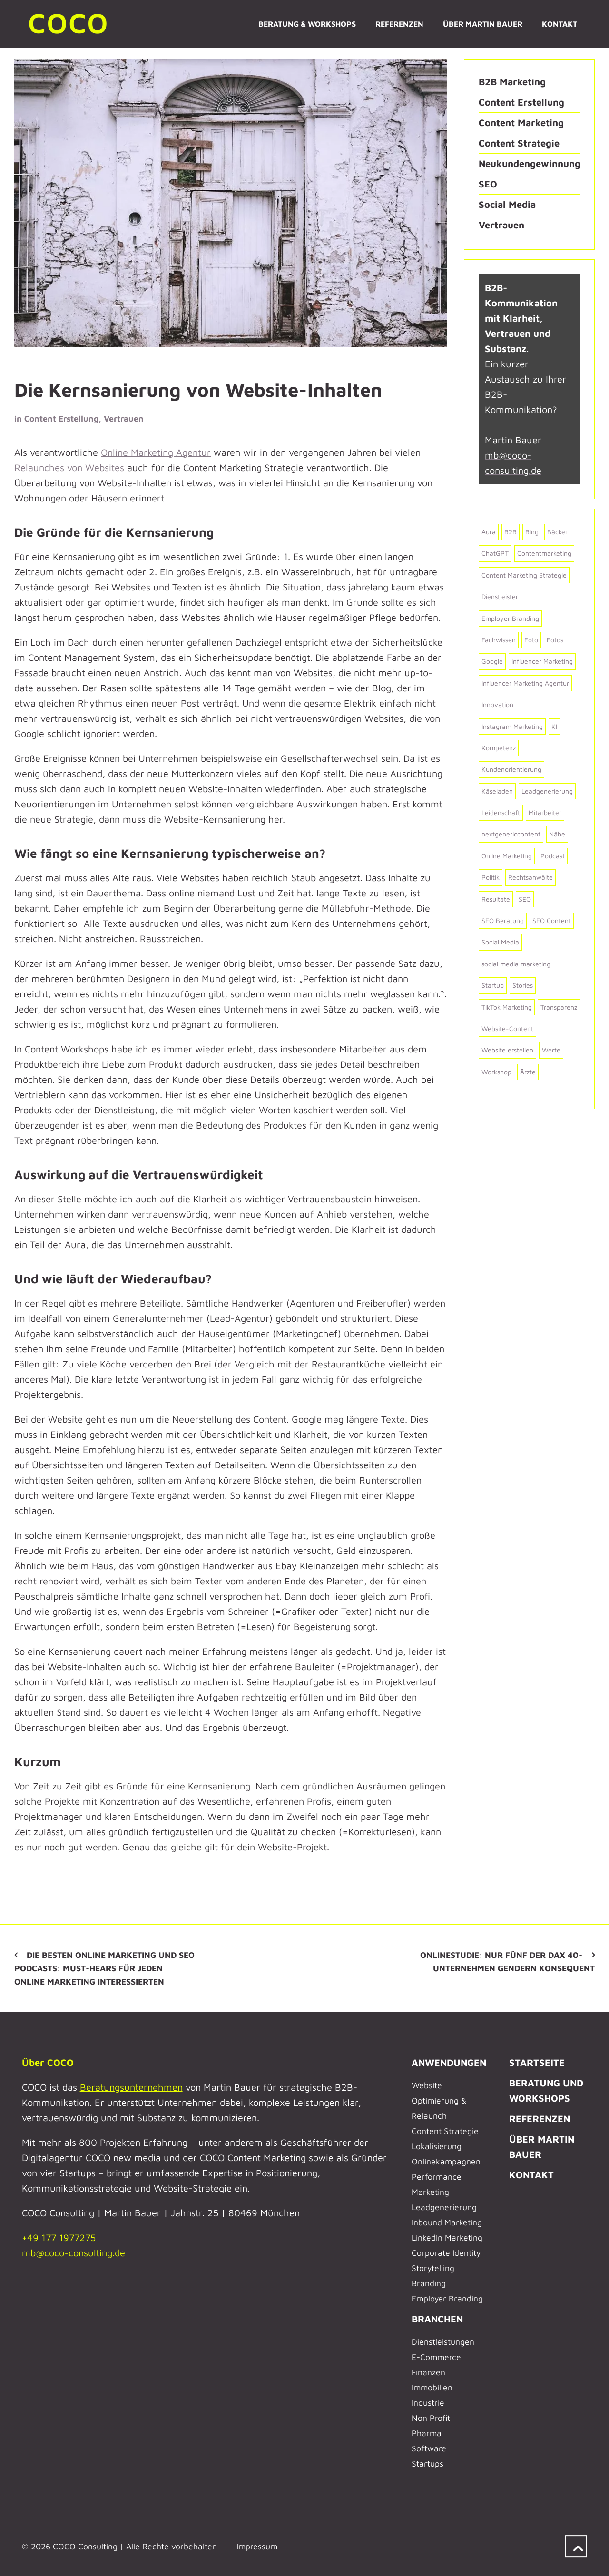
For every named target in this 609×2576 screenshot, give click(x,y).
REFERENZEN (539, 2118)
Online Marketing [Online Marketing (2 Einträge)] (506, 856)
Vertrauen (124, 418)
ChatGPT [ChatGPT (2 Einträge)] (495, 553)
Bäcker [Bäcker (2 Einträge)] (557, 532)
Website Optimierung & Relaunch (439, 2100)
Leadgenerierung (444, 2207)
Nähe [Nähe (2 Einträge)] (557, 834)
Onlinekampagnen (446, 2161)
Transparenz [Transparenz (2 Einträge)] (558, 1007)
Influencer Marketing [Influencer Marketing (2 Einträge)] (542, 661)
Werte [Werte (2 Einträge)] (551, 1050)
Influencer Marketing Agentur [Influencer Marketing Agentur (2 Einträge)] (525, 683)
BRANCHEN (437, 2318)
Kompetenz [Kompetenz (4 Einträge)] (498, 748)
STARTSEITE (537, 2062)
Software (429, 2448)
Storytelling (433, 2268)
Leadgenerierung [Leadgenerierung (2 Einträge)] (547, 791)
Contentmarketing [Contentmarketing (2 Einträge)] (544, 553)
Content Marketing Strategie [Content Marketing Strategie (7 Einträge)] (524, 575)
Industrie (428, 2403)
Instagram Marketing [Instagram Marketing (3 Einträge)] (512, 726)
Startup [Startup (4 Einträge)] (492, 985)
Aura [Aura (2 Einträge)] (488, 532)
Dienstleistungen (443, 2342)
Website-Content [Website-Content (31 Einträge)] (507, 1028)
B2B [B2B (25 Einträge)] (510, 532)
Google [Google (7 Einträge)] (492, 661)
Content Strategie (519, 143)
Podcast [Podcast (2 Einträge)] (552, 856)
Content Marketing (521, 122)
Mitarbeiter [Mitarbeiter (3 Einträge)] (545, 812)
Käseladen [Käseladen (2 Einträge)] (497, 791)
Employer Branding (447, 2298)
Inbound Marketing (447, 2222)
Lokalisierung (437, 2146)
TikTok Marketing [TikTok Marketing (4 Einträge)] (506, 1007)
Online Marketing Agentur (156, 452)
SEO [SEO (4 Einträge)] (525, 899)
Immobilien (432, 2387)
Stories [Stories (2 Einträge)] (522, 985)
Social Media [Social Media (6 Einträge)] (500, 942)
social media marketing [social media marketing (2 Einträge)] (515, 964)
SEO (488, 183)
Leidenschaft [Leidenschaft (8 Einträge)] (500, 812)
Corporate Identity (446, 2253)
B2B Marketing (512, 81)
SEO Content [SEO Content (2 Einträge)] (551, 920)
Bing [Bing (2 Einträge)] (532, 532)
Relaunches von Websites (69, 467)
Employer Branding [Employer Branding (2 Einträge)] (510, 618)
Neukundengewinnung (529, 163)
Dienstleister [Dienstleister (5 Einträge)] (499, 596)
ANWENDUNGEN (449, 2062)
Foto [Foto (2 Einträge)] (531, 640)
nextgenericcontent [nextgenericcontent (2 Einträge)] (510, 834)
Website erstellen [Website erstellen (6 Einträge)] (507, 1050)
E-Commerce (436, 2357)
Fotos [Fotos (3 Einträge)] (555, 640)
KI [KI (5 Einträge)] (554, 726)
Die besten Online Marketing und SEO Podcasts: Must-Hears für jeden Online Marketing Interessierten (104, 1968)
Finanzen (428, 2372)
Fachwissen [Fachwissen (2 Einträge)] (498, 640)
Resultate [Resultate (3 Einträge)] (495, 899)
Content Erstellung (61, 418)
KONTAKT (531, 2174)
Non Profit (431, 2418)
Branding (429, 2283)
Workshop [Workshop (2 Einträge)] (496, 1072)
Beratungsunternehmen (131, 2087)
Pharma (427, 2433)
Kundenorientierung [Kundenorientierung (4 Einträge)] (511, 769)
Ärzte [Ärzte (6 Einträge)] (528, 1072)
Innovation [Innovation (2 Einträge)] (497, 704)
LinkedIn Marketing (447, 2237)
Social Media (507, 204)
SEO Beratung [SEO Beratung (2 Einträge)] (502, 920)
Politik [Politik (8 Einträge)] (490, 877)
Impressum (256, 2546)
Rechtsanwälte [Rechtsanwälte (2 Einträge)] (530, 877)
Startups (427, 2463)
